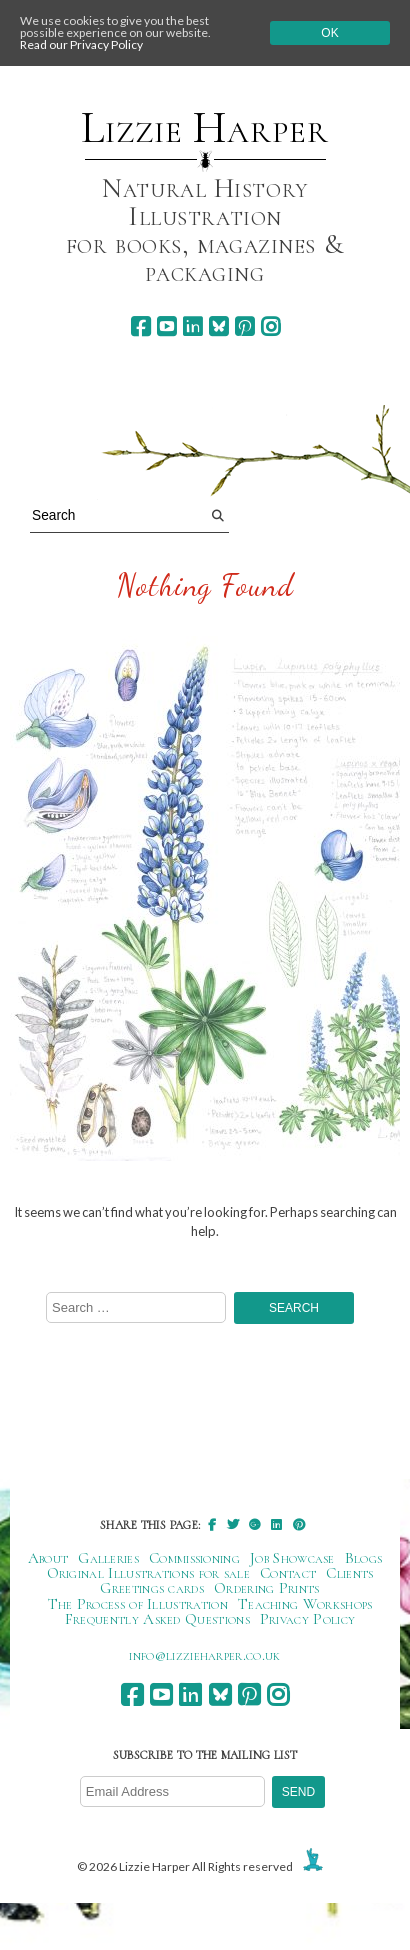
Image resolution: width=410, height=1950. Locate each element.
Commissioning (194, 1558)
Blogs (364, 1558)
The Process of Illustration (138, 1604)
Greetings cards (152, 1588)
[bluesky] (218, 326)
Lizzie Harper (204, 128)
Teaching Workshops (305, 1604)
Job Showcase (292, 1558)
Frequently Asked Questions (157, 1619)
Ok (329, 33)
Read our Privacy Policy (81, 44)
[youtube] (166, 326)
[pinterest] (244, 326)
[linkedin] (192, 326)
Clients (349, 1573)
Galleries (108, 1558)
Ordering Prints (267, 1588)
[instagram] (270, 326)
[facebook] (140, 326)
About (48, 1558)
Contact (288, 1573)
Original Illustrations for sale (149, 1573)
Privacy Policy (307, 1619)
